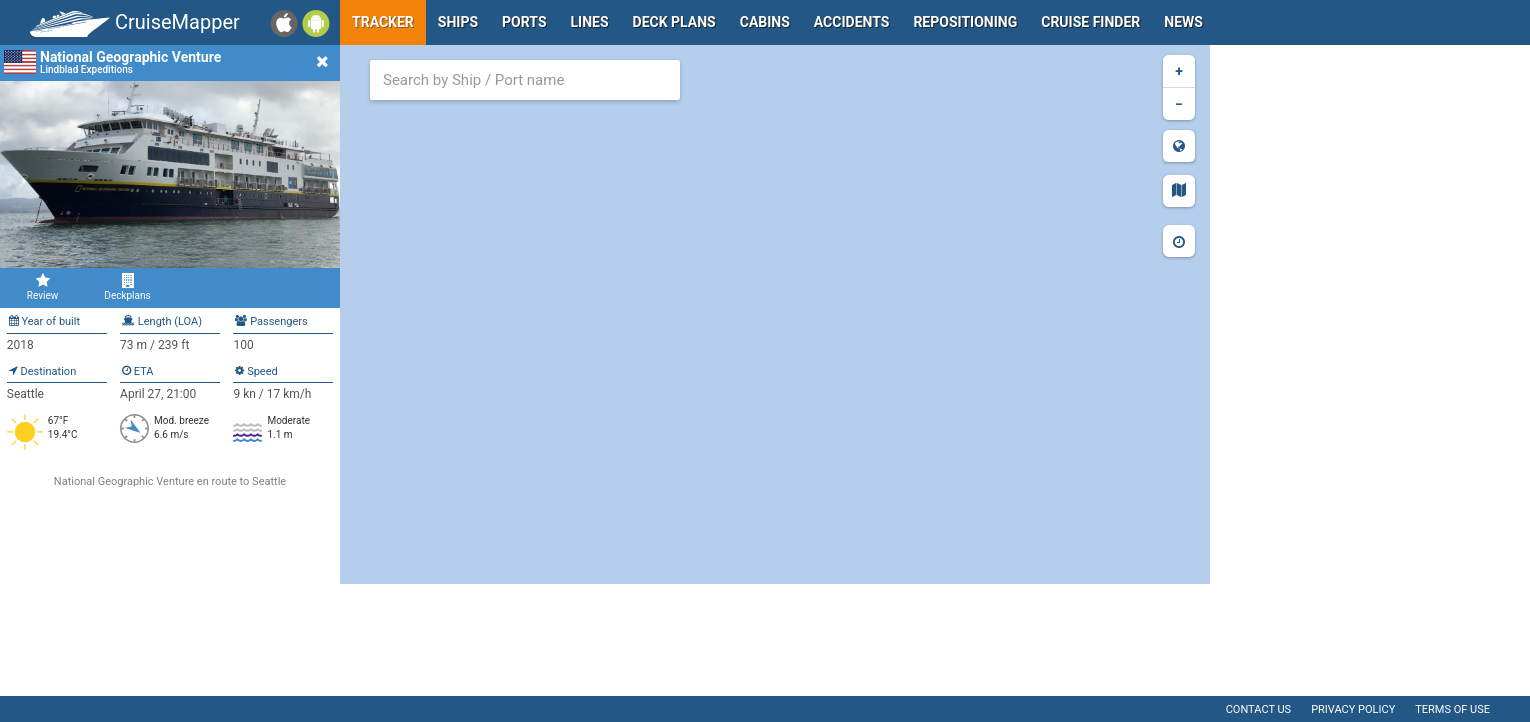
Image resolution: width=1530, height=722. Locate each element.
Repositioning (965, 22)
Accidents (852, 22)
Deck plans (674, 22)
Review (42, 287)
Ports (524, 22)
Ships (458, 22)
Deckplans (127, 287)
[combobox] (525, 80)
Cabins (765, 22)
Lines (590, 22)
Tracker (383, 22)
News (1183, 22)
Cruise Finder (1090, 22)
